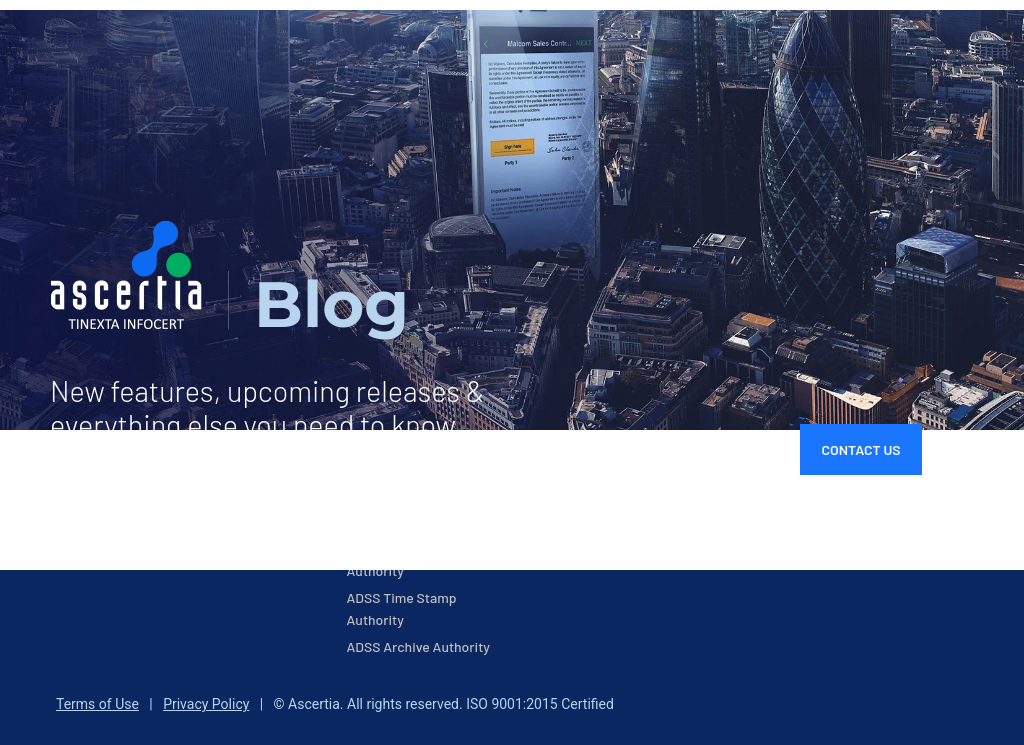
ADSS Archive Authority (418, 646)
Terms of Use (97, 704)
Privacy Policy (206, 704)
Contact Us (860, 449)
